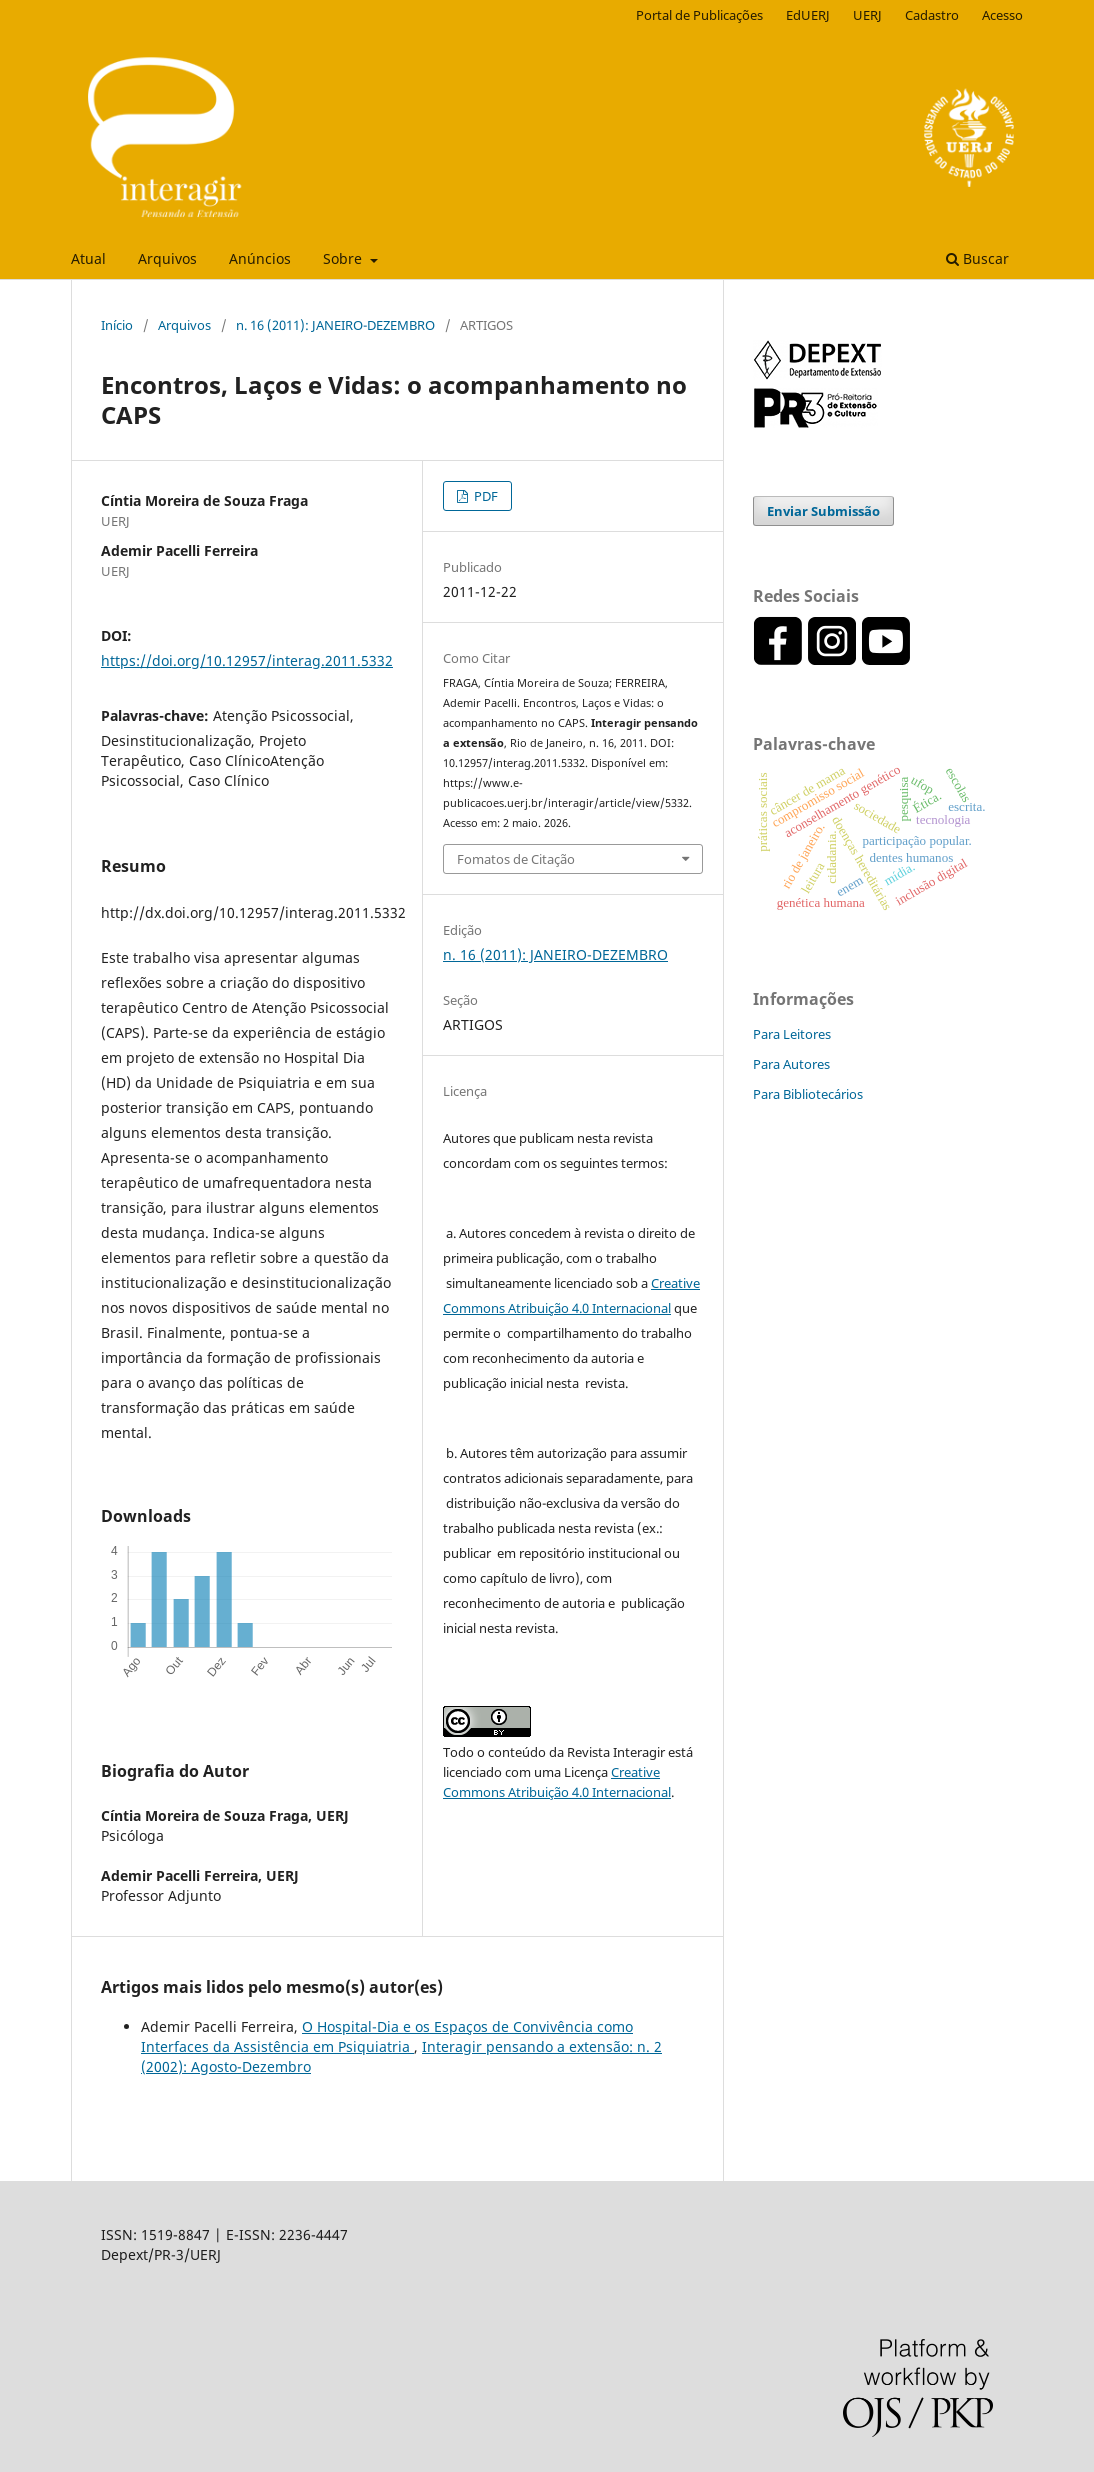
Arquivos (167, 258)
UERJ (867, 15)
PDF (484, 496)
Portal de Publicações (699, 15)
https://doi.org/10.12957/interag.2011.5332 (247, 660)
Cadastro (932, 15)
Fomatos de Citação (516, 859)
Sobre (344, 258)
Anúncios (260, 258)
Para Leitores (792, 1034)
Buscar (977, 258)
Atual (88, 258)
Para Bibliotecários (808, 1094)
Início (117, 325)
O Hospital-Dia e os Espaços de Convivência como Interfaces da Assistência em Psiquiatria (387, 2036)
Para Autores (791, 1064)
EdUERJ (808, 15)
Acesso (1002, 15)
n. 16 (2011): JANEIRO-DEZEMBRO (335, 325)
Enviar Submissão (823, 511)
